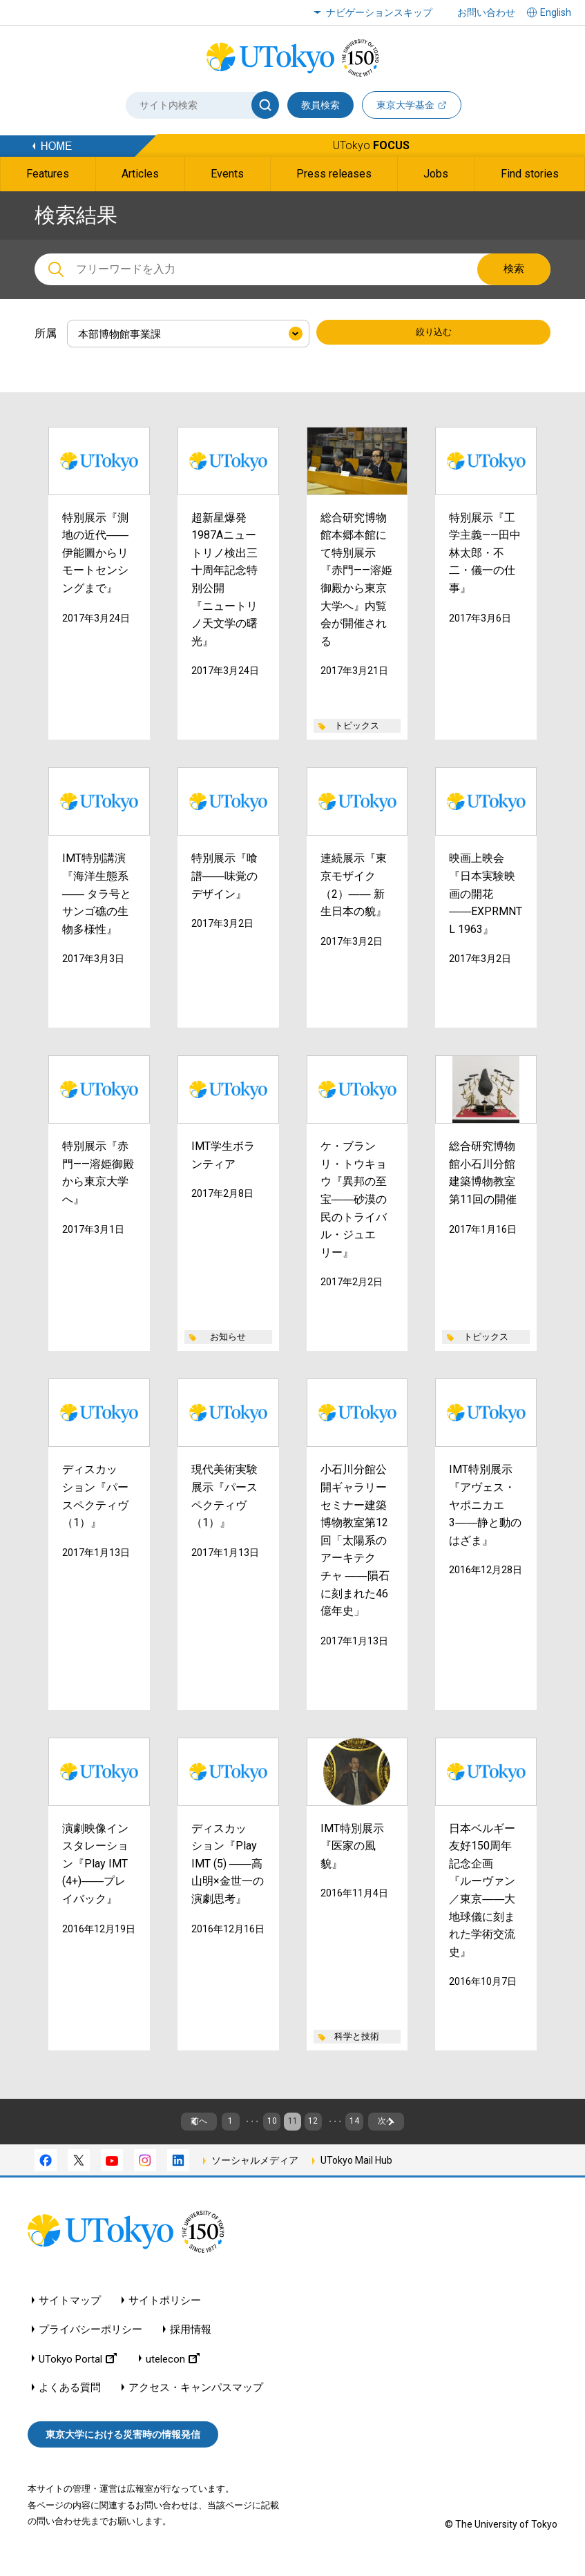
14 (409, 2128)
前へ (109, 2128)
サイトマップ (70, 2314)
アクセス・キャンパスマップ (195, 2401)
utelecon (173, 2372)
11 (293, 2128)
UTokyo (371, 145)
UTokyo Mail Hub (356, 2173)
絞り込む (433, 334)
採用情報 (190, 2343)
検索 (514, 268)
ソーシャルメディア (254, 2173)
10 (255, 2128)
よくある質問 (70, 2401)
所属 (46, 333)
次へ (476, 2128)
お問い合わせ (486, 12)
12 (331, 2128)
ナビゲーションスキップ (379, 12)
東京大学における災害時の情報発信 (123, 2448)
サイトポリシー (164, 2314)
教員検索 (320, 104)
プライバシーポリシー (90, 2343)
